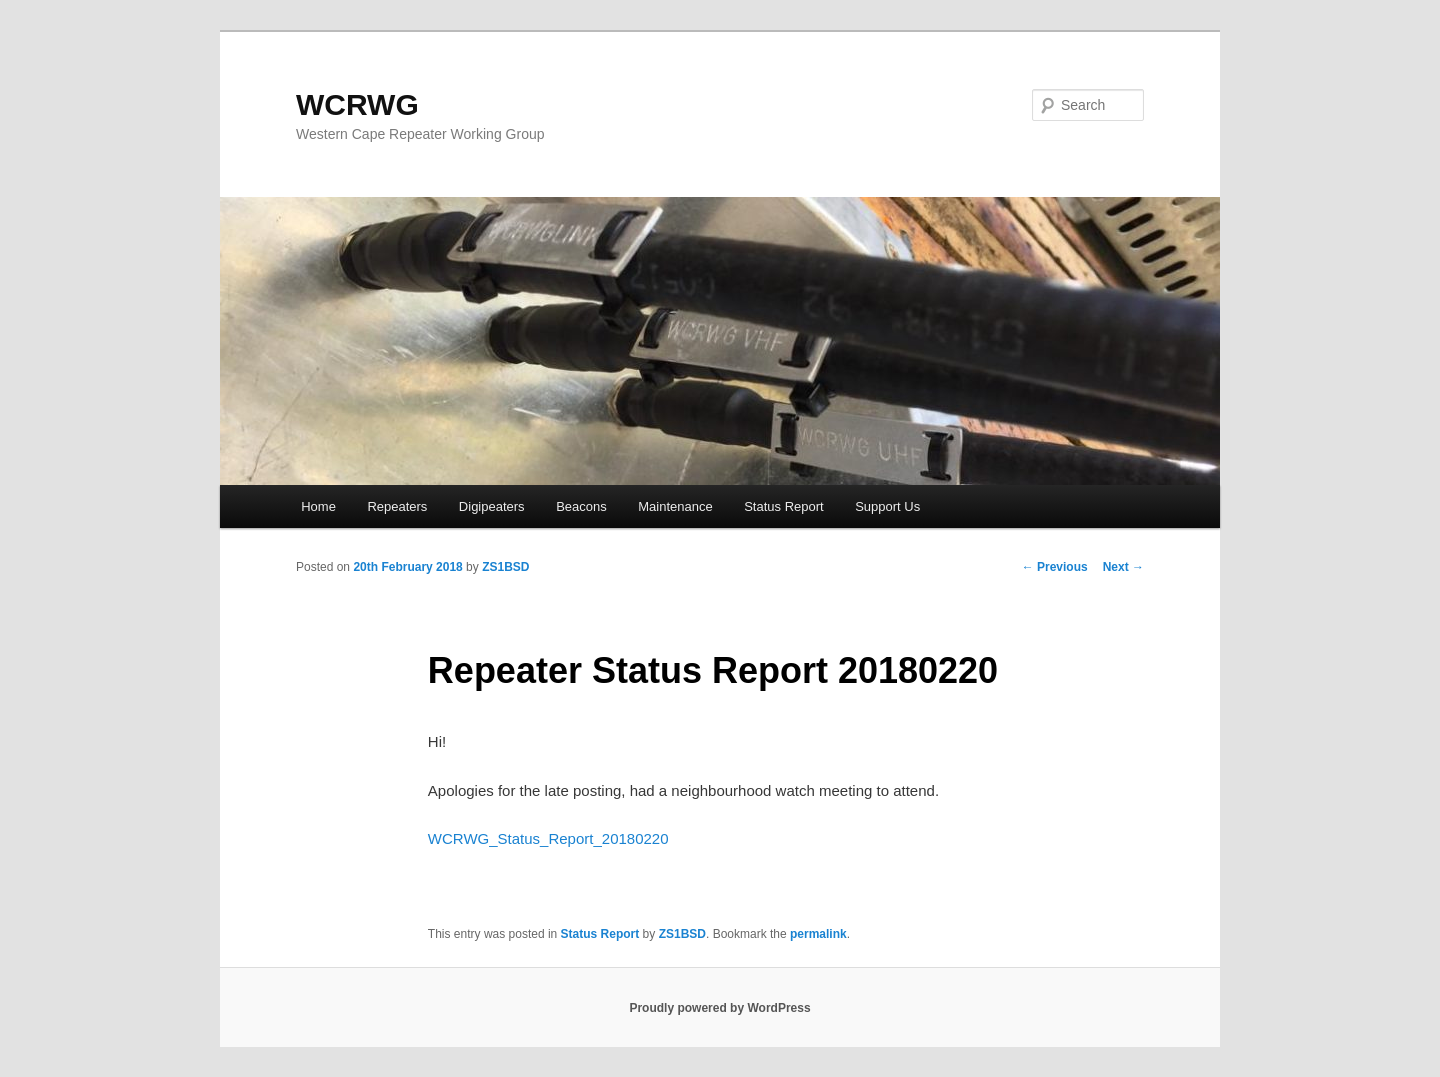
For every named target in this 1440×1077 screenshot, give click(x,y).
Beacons (581, 506)
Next (1123, 567)
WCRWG (357, 104)
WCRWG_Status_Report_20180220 (548, 838)
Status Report (784, 506)
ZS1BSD (505, 567)
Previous (1055, 567)
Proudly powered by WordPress (719, 1008)
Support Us (887, 506)
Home (318, 506)
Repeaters (397, 506)
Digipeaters (492, 506)
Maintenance (675, 506)
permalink (818, 934)
